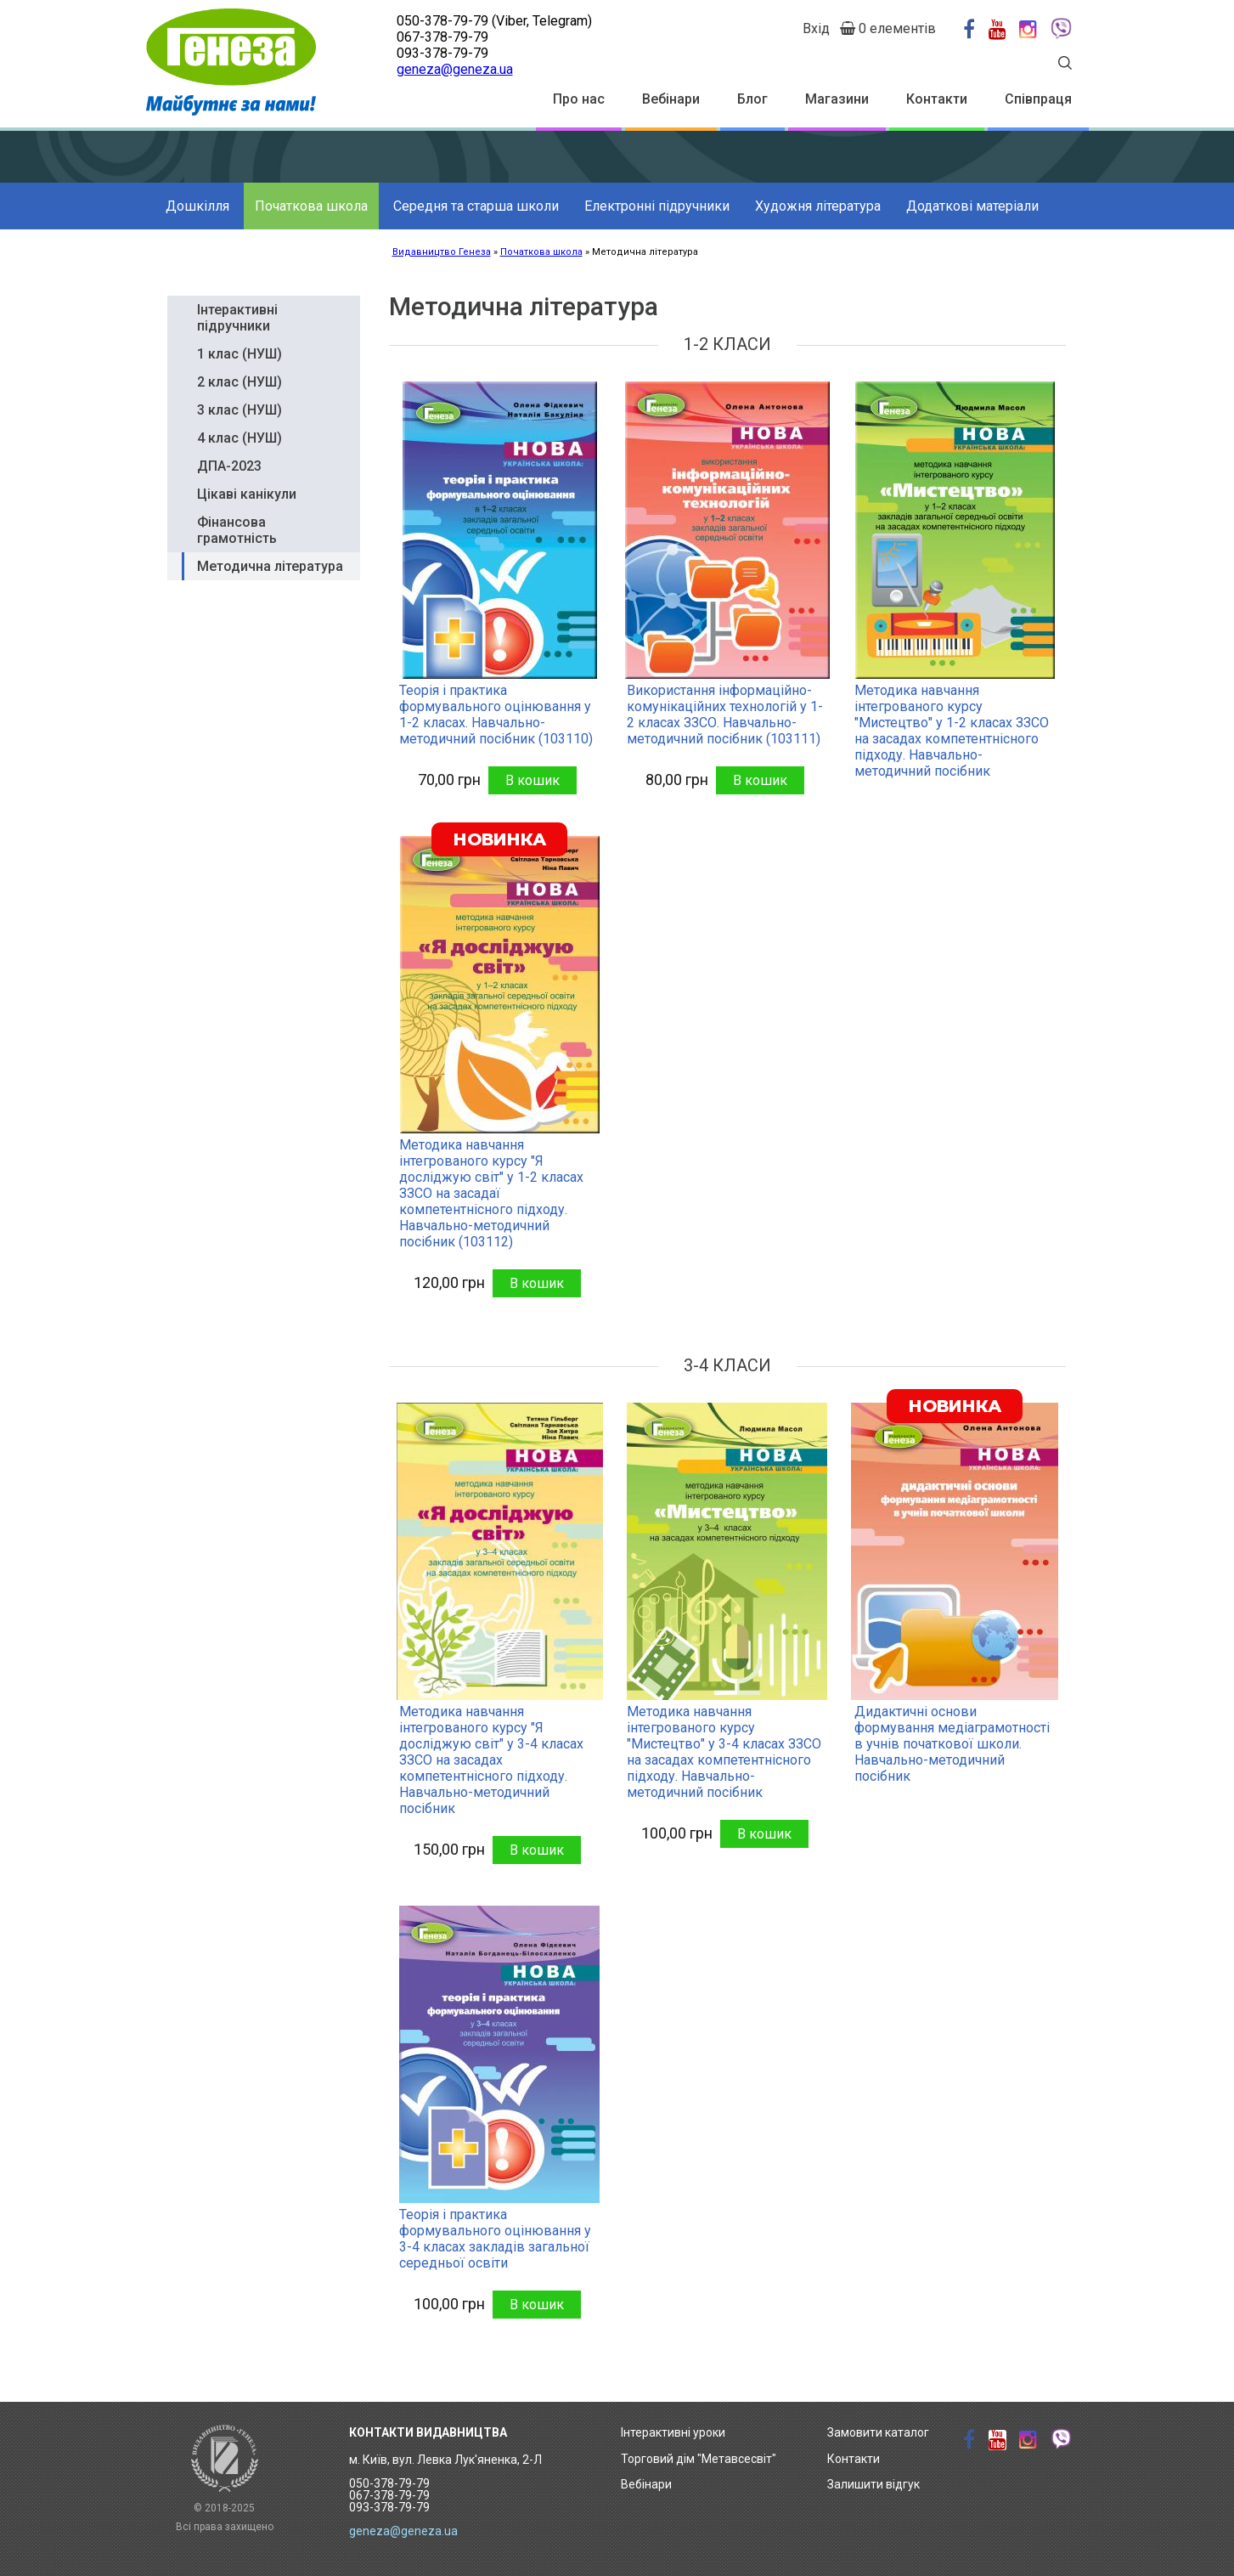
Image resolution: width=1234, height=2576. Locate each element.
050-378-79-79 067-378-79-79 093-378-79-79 (389, 2495)
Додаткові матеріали (972, 206)
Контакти (936, 99)
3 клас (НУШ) (239, 410)
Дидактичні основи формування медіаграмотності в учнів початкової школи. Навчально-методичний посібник (952, 1743)
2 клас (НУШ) (239, 382)
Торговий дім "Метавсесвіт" (698, 2459)
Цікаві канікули (246, 494)
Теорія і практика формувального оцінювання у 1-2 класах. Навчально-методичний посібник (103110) (496, 714)
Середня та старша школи (476, 206)
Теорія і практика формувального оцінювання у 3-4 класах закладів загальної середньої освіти (495, 2238)
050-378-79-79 (442, 21)
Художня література (818, 206)
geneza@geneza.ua (455, 69)
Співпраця (1038, 99)
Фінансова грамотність (237, 530)
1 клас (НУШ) (239, 354)
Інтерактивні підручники (237, 318)
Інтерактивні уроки (673, 2432)
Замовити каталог (878, 2432)
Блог (752, 99)
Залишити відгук (873, 2484)
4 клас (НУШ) (239, 438)
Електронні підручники (657, 206)
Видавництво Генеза (441, 251)
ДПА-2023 (229, 466)
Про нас (579, 99)
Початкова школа (311, 206)
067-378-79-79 (442, 37)
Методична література (270, 566)
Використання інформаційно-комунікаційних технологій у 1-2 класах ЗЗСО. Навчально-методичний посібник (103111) (725, 714)
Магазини (837, 99)
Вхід (816, 28)
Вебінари (671, 99)
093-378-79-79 (442, 53)
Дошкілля (197, 206)
